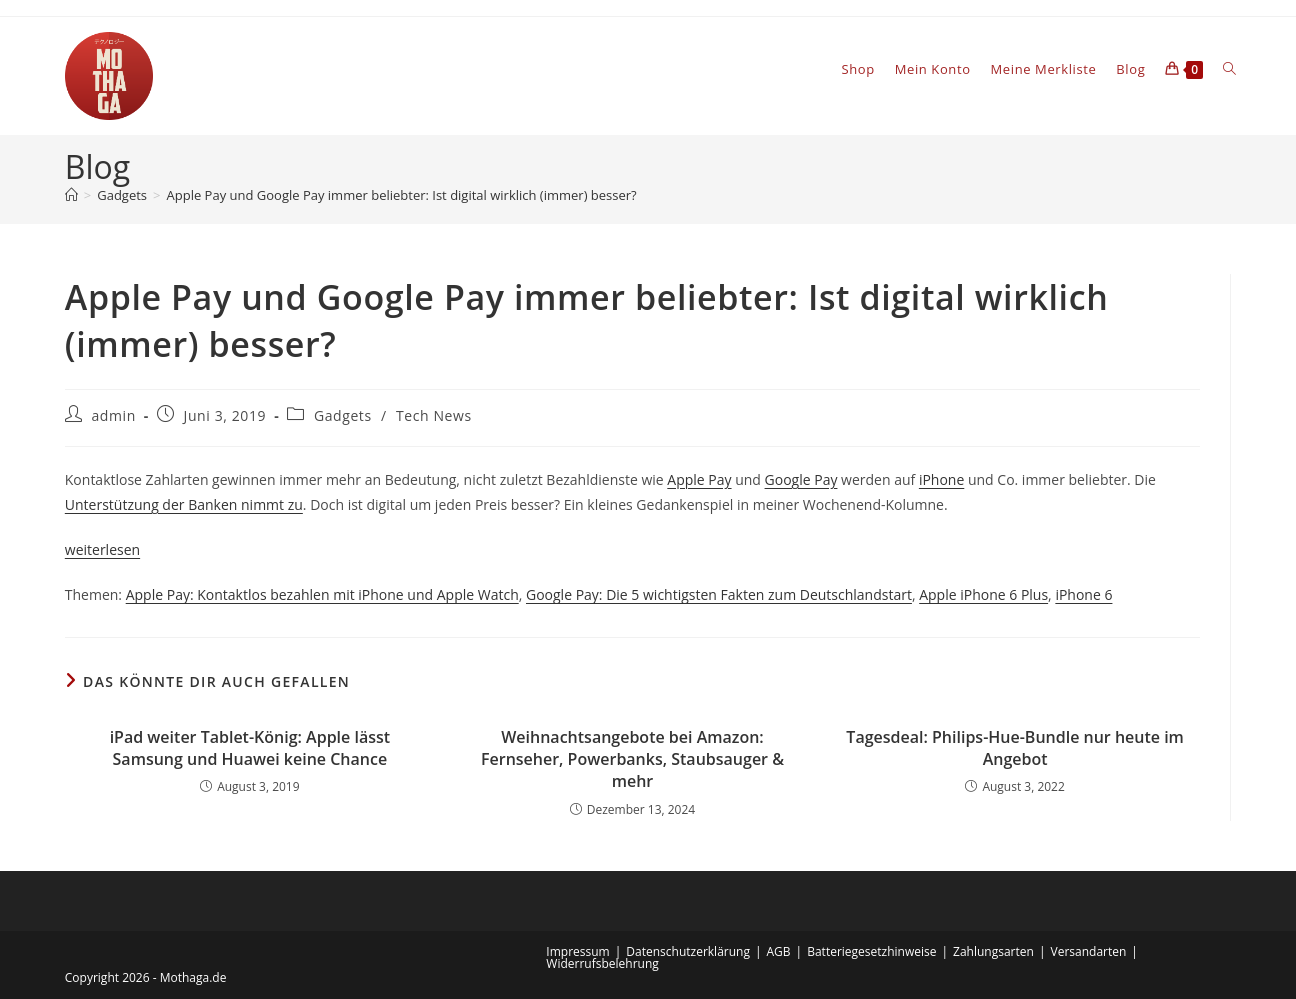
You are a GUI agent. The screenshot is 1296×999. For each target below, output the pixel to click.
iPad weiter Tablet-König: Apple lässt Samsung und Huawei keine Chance (250, 748)
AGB (779, 951)
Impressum (577, 951)
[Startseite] (71, 195)
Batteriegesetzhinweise (871, 951)
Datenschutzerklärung (688, 951)
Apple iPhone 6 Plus (983, 594)
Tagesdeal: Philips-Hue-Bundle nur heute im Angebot (1015, 748)
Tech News (434, 415)
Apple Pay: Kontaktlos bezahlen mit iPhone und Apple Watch (322, 594)
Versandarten (1089, 951)
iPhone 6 (1083, 594)
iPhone (941, 479)
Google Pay (801, 479)
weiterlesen (102, 549)
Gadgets (343, 415)
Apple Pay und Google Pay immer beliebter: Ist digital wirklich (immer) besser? (402, 195)
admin (113, 415)
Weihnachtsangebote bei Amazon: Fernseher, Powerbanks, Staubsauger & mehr (632, 759)
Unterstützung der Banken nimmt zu (184, 504)
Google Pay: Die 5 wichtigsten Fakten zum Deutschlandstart (719, 594)
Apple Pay (699, 479)
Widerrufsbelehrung (602, 963)
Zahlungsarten (993, 951)
